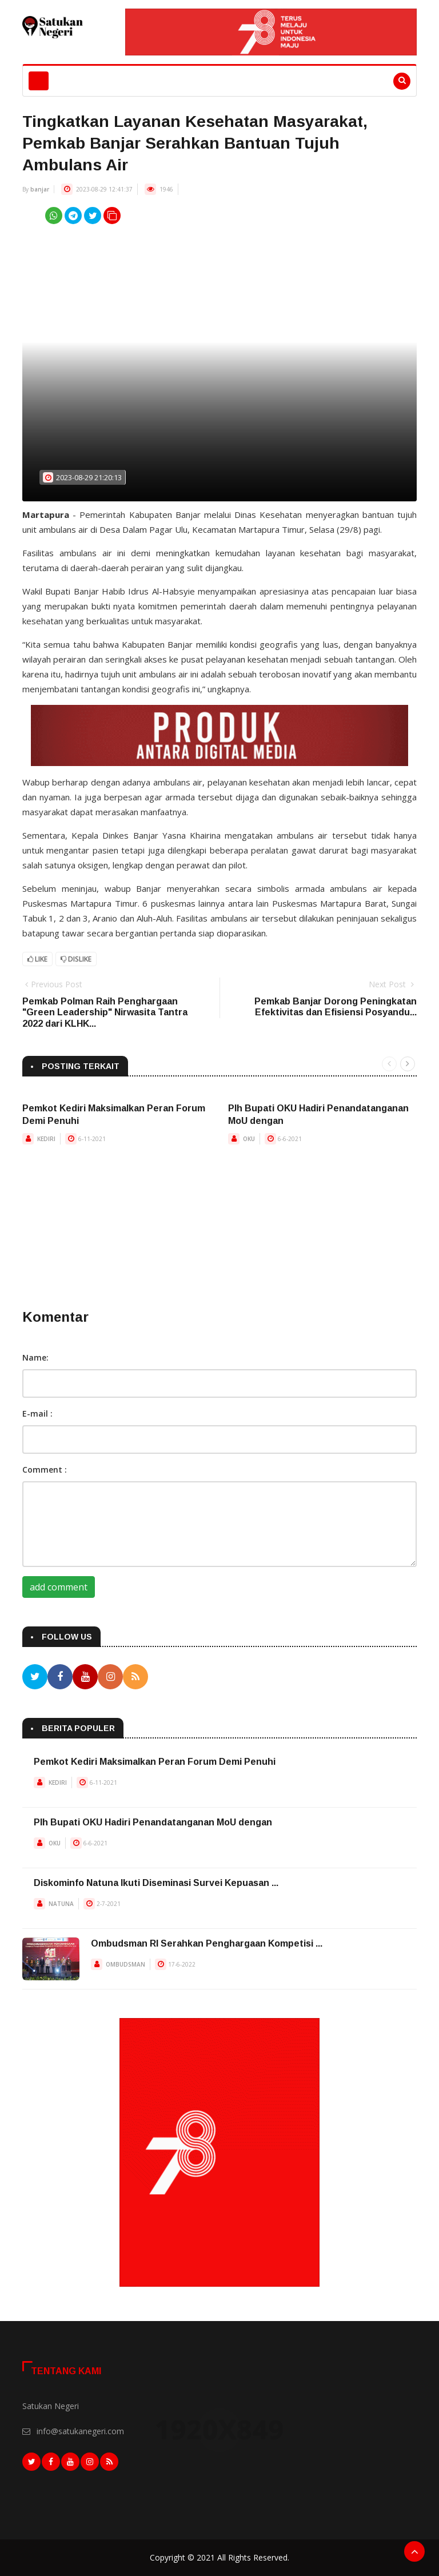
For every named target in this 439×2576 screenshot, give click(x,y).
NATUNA (61, 1904)
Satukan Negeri (50, 2405)
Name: (35, 1357)
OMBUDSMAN (125, 1964)
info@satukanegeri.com (80, 2431)
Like (37, 959)
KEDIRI (46, 1139)
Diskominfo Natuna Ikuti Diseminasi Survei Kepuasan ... (156, 1883)
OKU (249, 1139)
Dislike (76, 959)
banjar (39, 189)
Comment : (44, 1469)
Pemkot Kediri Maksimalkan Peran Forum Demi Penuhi (155, 1761)
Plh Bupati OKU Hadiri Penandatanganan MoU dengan (153, 1822)
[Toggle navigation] (39, 80)
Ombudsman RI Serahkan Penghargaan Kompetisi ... (206, 1943)
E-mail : (37, 1413)
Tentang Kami (66, 2371)
